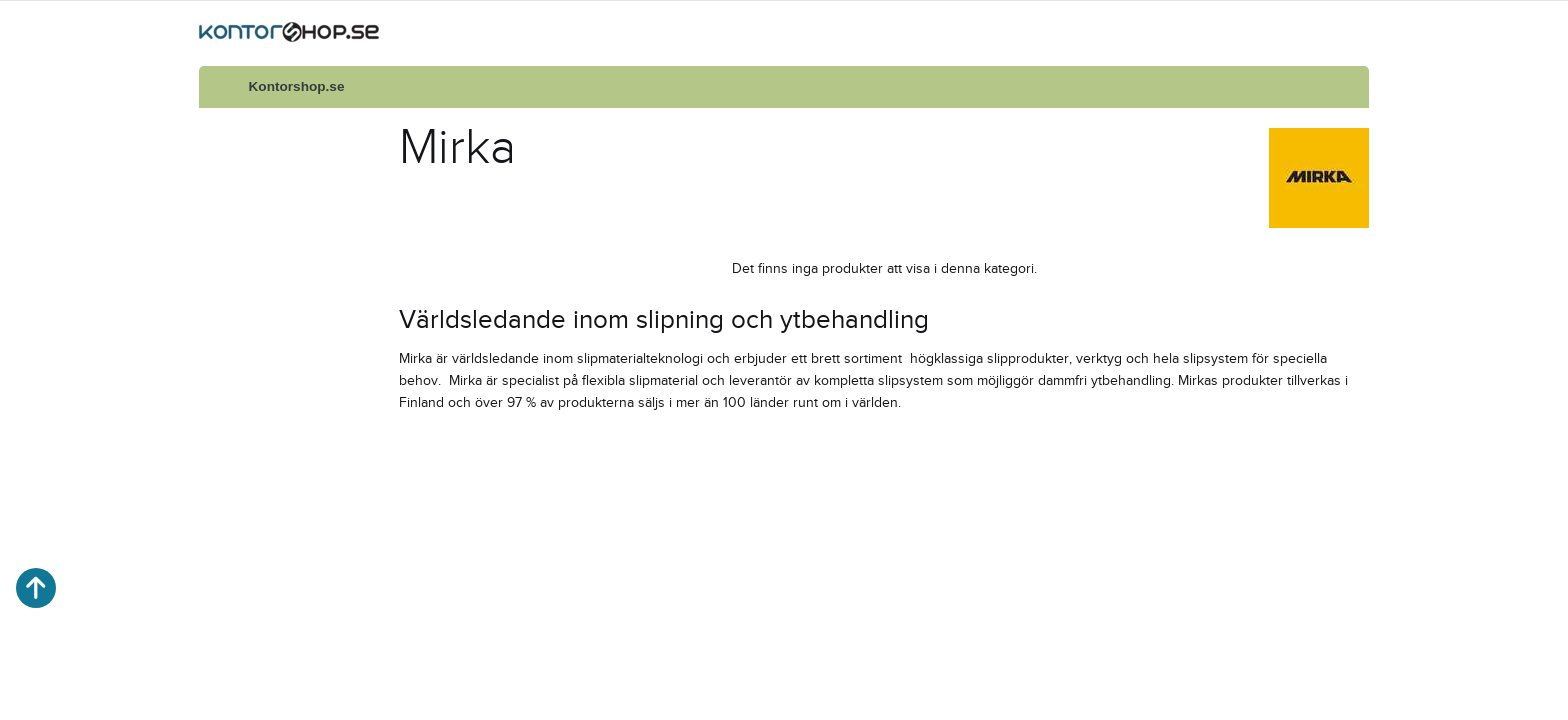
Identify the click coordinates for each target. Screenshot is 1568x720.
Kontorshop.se (297, 86)
